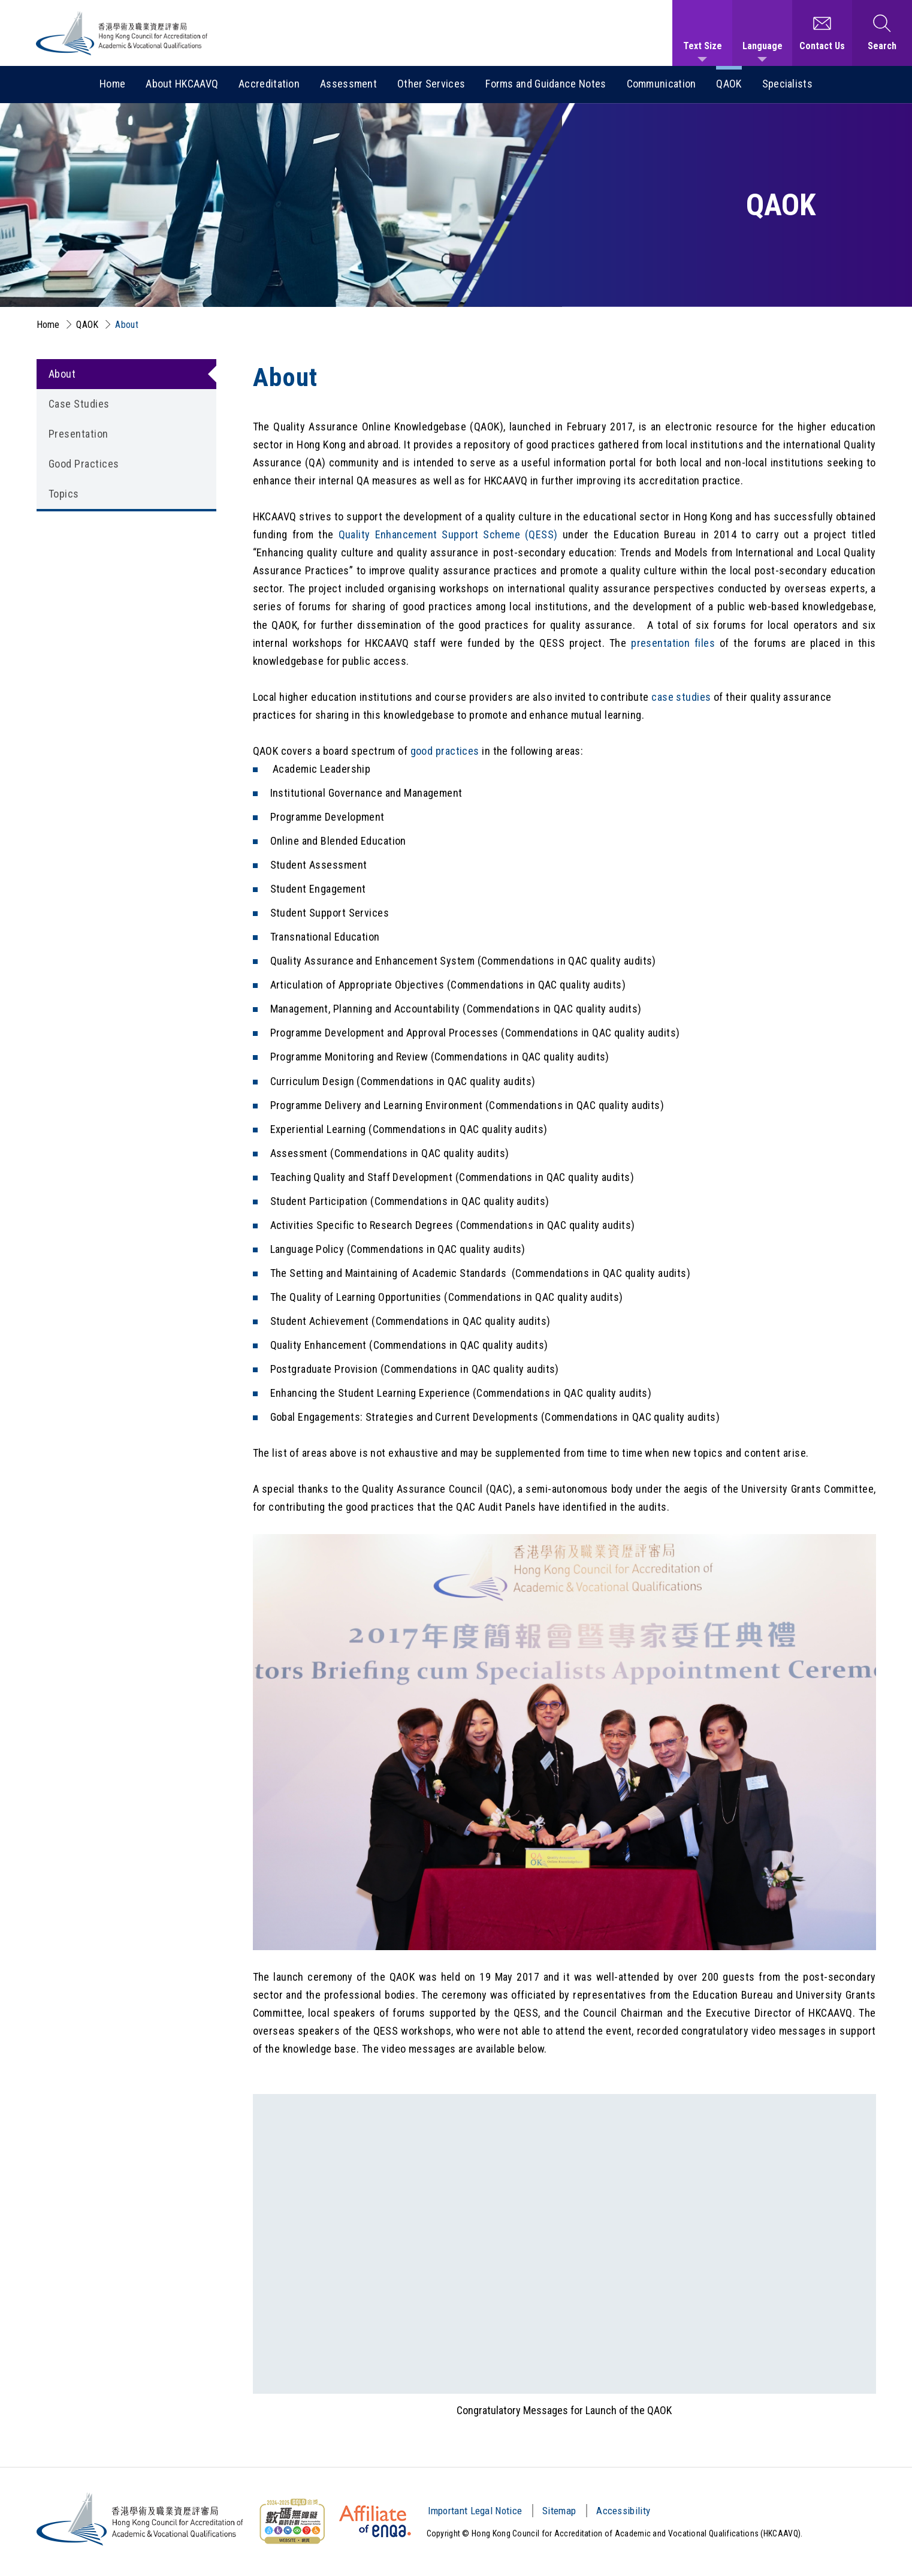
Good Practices (84, 463)
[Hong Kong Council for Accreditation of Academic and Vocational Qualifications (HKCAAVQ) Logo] (122, 33)
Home (112, 83)
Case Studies (79, 403)
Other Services (431, 83)
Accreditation (269, 83)
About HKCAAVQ (182, 83)
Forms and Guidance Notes (545, 83)
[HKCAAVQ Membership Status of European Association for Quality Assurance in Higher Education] (375, 2521)
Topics (64, 493)
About (126, 324)
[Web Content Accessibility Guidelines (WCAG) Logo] (292, 2521)
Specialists (787, 83)
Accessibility (623, 2511)
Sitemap (559, 2511)
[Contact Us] (822, 33)
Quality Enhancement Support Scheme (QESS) (448, 534)
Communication (661, 83)
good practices (444, 751)
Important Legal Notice (475, 2511)
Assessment (348, 83)
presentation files (673, 643)
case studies (681, 697)
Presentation (78, 433)
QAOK (728, 83)
